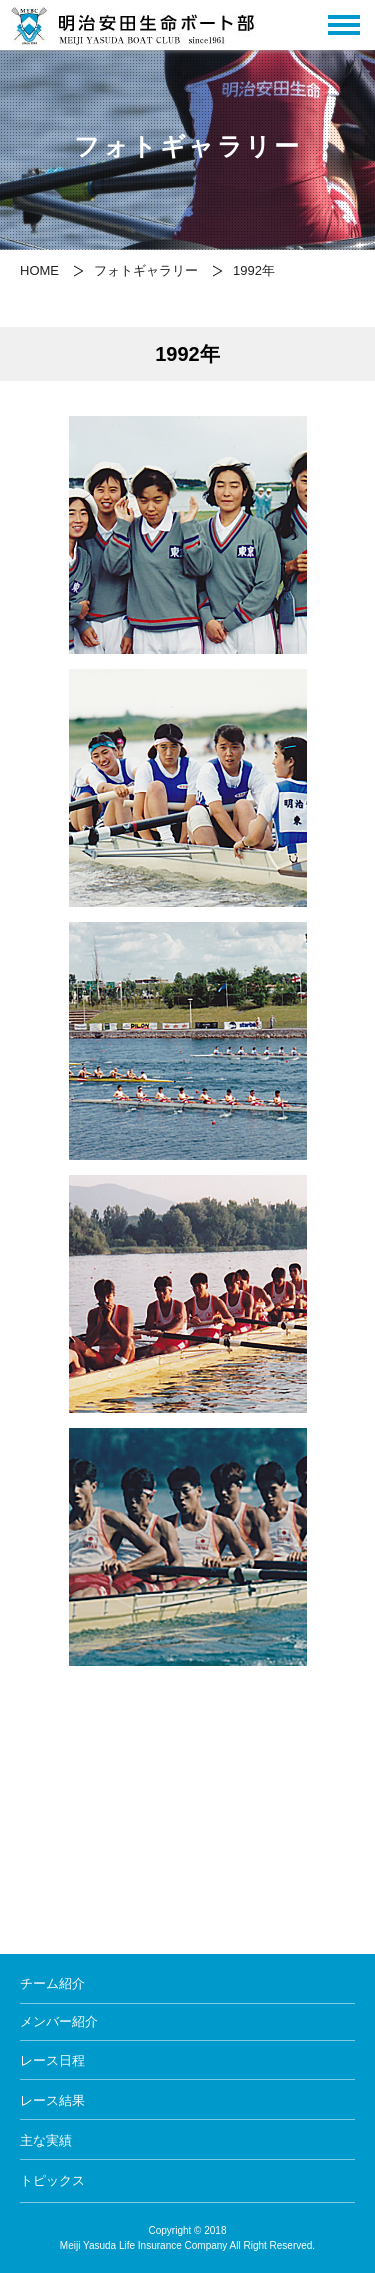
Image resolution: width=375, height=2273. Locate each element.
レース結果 (52, 2100)
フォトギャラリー (146, 270)
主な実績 (46, 2140)
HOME (39, 270)
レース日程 (52, 2060)
